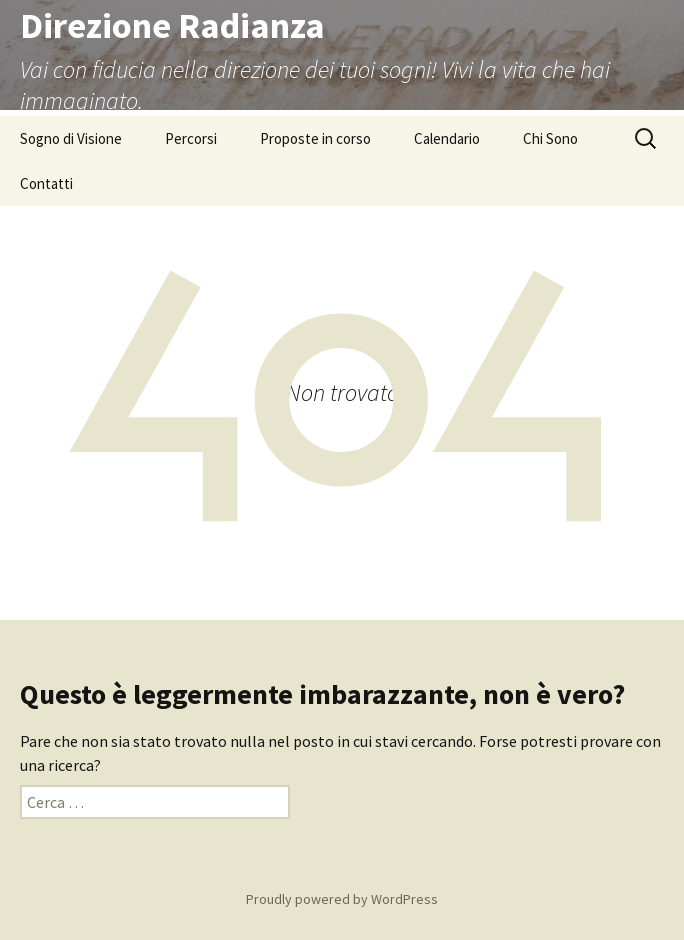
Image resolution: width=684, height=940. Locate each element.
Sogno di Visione (71, 138)
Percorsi (191, 138)
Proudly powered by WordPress (342, 899)
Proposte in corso (315, 138)
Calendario (447, 138)
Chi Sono (550, 138)
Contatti (46, 183)
